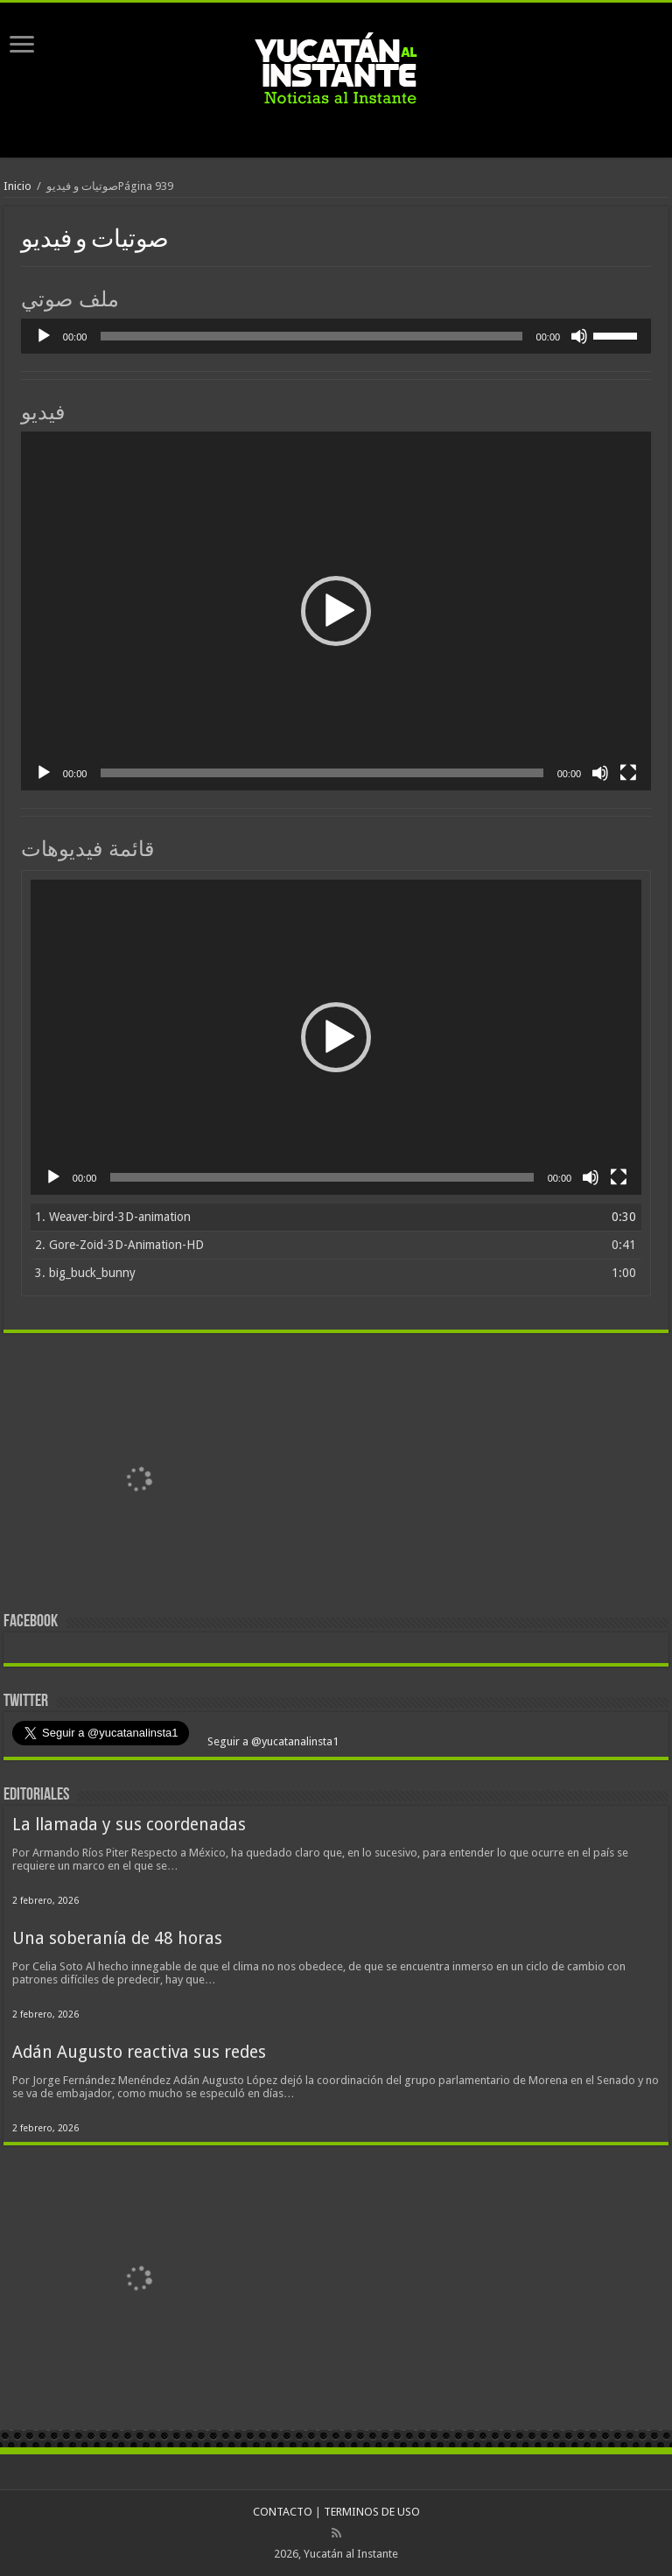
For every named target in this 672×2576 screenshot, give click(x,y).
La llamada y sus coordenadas (129, 1824)
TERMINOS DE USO (372, 2511)
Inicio (18, 186)
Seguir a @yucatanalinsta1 (272, 1741)
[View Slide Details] (139, 1481)
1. (113, 1217)
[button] (336, 611)
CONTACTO (282, 2511)
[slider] (311, 336)
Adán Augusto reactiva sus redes (139, 2052)
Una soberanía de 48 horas (117, 1938)
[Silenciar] (579, 336)
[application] (336, 336)
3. (85, 1273)
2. (119, 1245)
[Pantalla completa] (628, 773)
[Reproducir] (43, 336)
